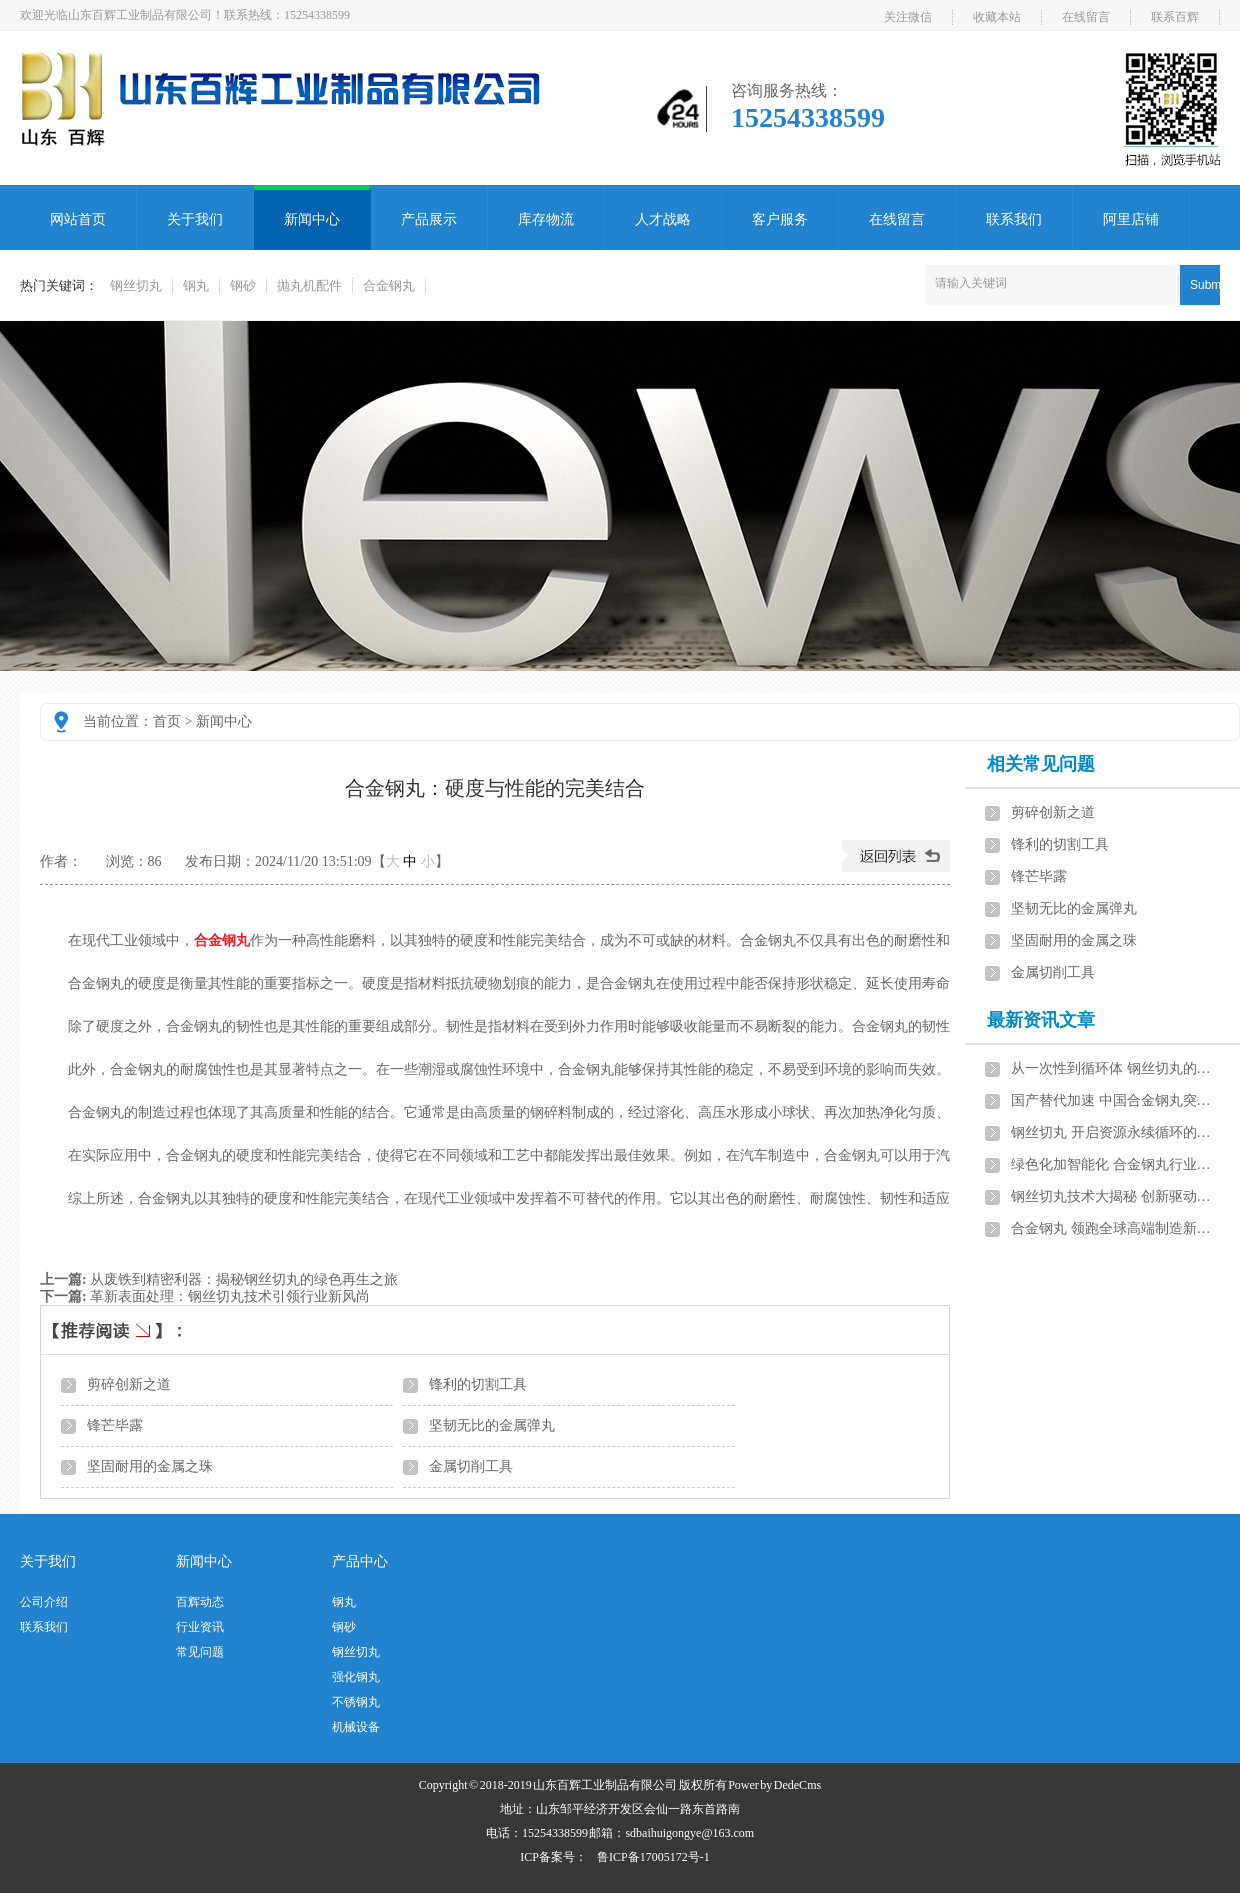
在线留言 (1086, 17)
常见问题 (200, 1652)
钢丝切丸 (136, 285)
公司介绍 (44, 1602)
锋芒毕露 (115, 1425)
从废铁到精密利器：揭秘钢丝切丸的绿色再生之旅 (244, 1279)
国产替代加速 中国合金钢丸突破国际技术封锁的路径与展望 (1117, 1100)
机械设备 (356, 1727)
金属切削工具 (471, 1466)
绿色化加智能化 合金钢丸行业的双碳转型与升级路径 (1117, 1164)
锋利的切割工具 (478, 1384)
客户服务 (780, 219)
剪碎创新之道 (129, 1384)
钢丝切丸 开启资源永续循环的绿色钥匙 (1117, 1132)
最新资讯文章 (1041, 1020)
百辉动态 (200, 1602)
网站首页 (78, 219)
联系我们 (1014, 219)
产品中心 (360, 1561)
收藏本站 (997, 17)
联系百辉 (1175, 17)
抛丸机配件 (309, 285)
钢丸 (196, 285)
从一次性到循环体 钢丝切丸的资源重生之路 (1117, 1068)
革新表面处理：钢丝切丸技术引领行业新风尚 (230, 1296)
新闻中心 (312, 219)
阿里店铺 (1131, 219)
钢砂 (243, 285)
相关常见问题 (1041, 764)
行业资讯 (200, 1627)
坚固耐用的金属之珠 (150, 1466)
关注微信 (908, 17)
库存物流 (546, 219)
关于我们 (195, 219)
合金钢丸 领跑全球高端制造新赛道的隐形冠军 (1117, 1228)
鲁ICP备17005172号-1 (653, 1857)
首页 (167, 721)
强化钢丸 (356, 1677)
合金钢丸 (389, 285)
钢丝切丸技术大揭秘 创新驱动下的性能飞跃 (1117, 1196)
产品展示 (429, 219)
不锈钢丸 (356, 1702)
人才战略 (663, 219)
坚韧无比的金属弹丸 (492, 1425)
